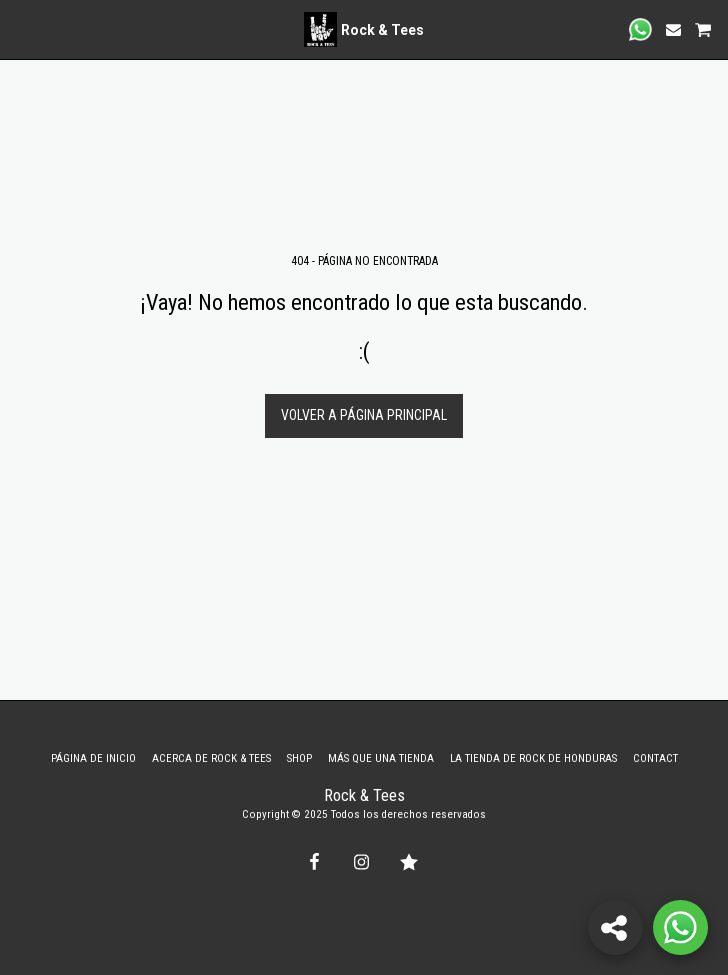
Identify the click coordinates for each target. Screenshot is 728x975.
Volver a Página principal (364, 415)
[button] (22, 29)
